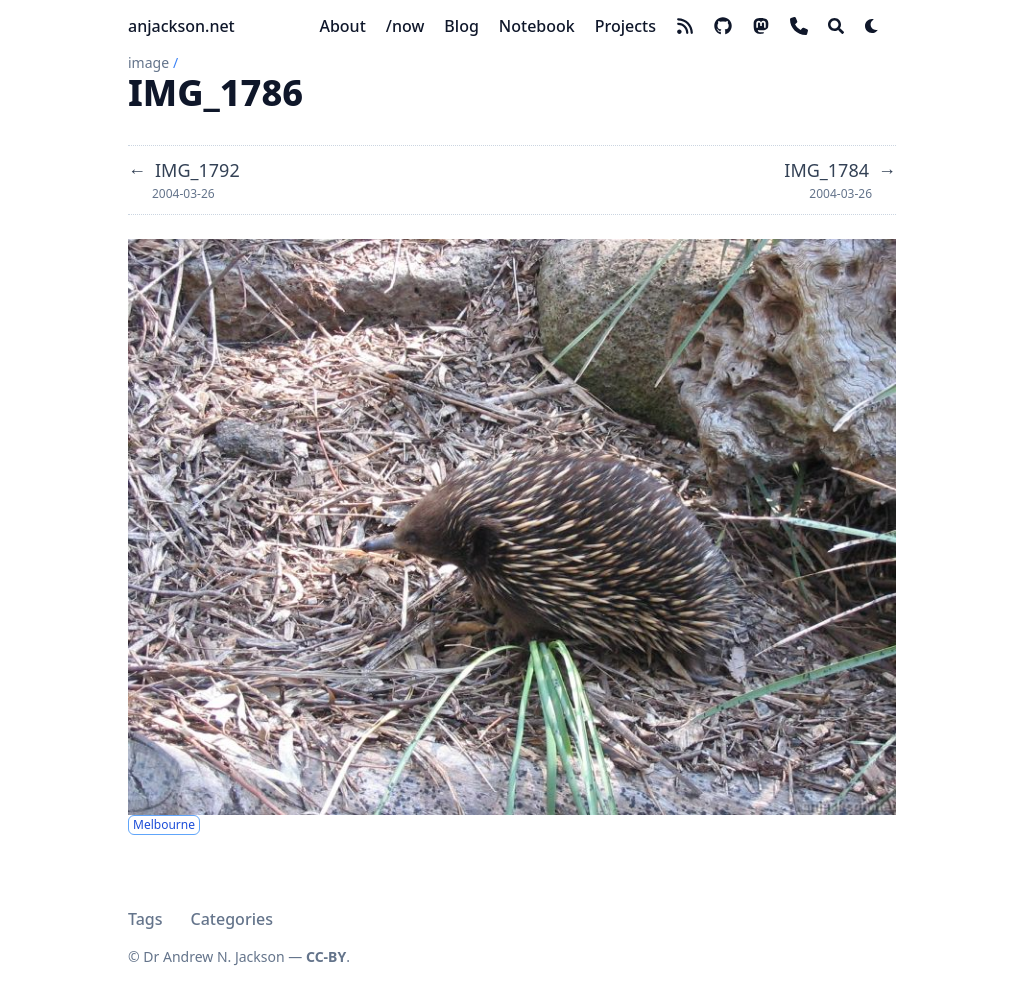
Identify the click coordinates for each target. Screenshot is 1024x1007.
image (148, 62)
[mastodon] (761, 26)
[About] (342, 26)
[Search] (836, 26)
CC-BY (326, 956)
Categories (232, 919)
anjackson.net (181, 26)
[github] (723, 26)
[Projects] (625, 26)
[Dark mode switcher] (872, 26)
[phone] (799, 26)
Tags (145, 919)
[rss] (685, 26)
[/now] (405, 26)
